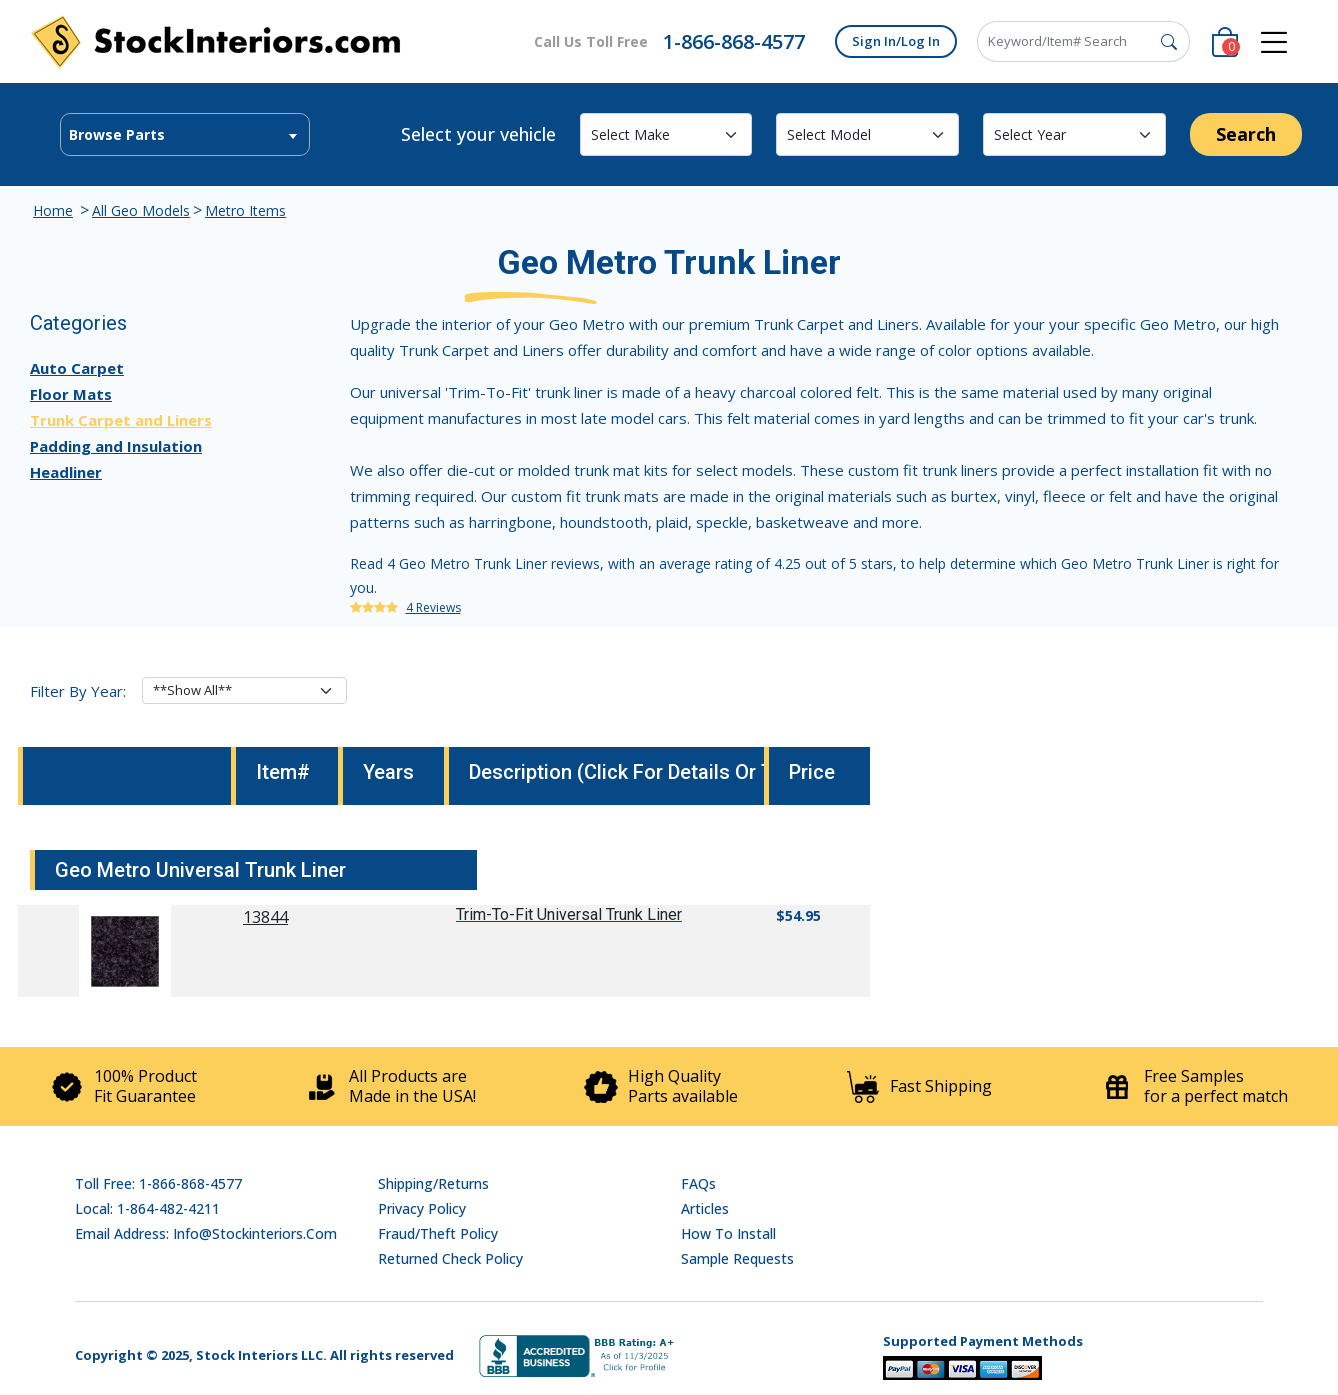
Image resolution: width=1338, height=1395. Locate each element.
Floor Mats (71, 394)
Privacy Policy (422, 1208)
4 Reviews (433, 607)
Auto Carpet (77, 368)
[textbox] (185, 135)
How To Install (728, 1233)
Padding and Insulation (116, 446)
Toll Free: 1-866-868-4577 (158, 1183)
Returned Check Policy (450, 1258)
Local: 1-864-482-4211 (147, 1208)
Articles (705, 1208)
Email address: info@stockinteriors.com (206, 1233)
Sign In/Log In (896, 41)
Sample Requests (737, 1258)
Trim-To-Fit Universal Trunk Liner (569, 914)
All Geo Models (141, 210)
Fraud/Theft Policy (438, 1233)
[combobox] (185, 134)
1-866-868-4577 (734, 41)
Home (53, 210)
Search (1246, 134)
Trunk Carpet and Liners (121, 420)
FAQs (698, 1183)
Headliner (66, 472)
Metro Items (245, 210)
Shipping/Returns (433, 1183)
